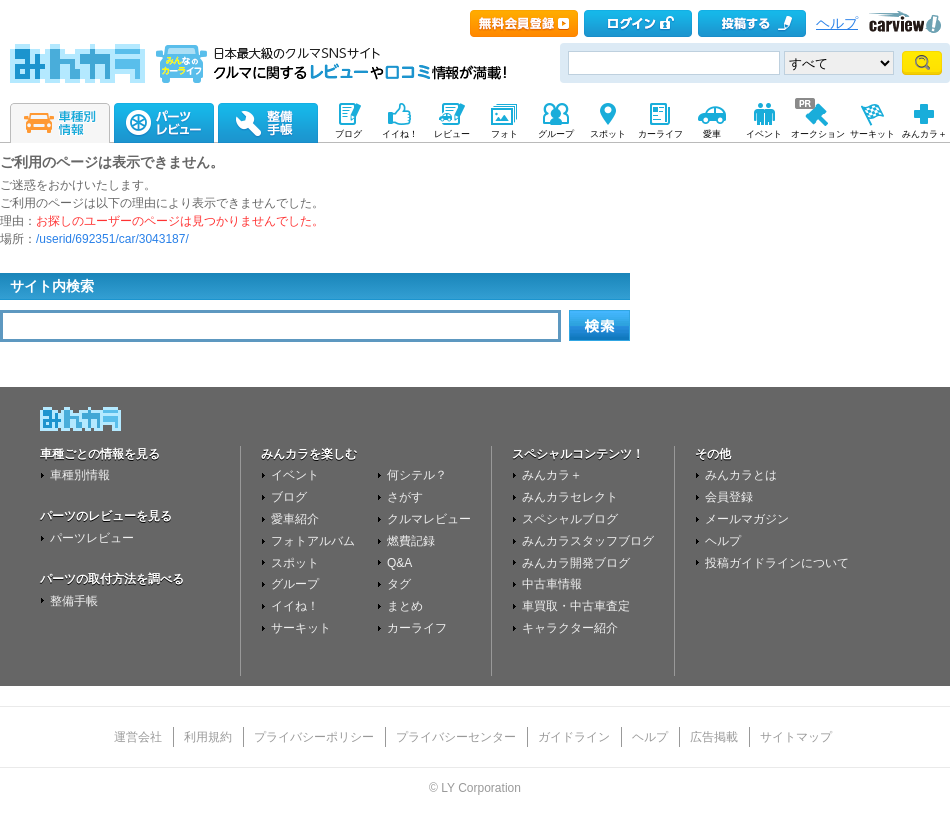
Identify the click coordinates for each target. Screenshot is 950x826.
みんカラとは (741, 475)
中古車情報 (552, 584)
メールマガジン (747, 519)
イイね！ (295, 606)
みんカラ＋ (552, 475)
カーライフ (417, 628)
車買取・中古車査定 (576, 606)
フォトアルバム (313, 541)
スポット (295, 563)
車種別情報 (80, 475)
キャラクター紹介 (570, 628)
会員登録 (729, 497)
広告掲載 (714, 737)
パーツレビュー (92, 538)
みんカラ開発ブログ (576, 563)
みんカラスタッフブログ (588, 541)
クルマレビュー (429, 519)
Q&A (399, 563)
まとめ (405, 606)
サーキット (301, 628)
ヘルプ (837, 23)
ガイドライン (574, 737)
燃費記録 (411, 541)
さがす (405, 497)
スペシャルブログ (570, 519)
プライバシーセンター (456, 737)
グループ (295, 584)
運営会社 (138, 737)
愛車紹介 (295, 519)
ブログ (289, 497)
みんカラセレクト (570, 497)
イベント (295, 475)
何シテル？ (417, 475)
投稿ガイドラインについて (777, 563)
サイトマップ (796, 737)
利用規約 (208, 737)
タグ (399, 584)
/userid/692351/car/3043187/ (112, 239)
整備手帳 (74, 601)
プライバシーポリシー (314, 737)
